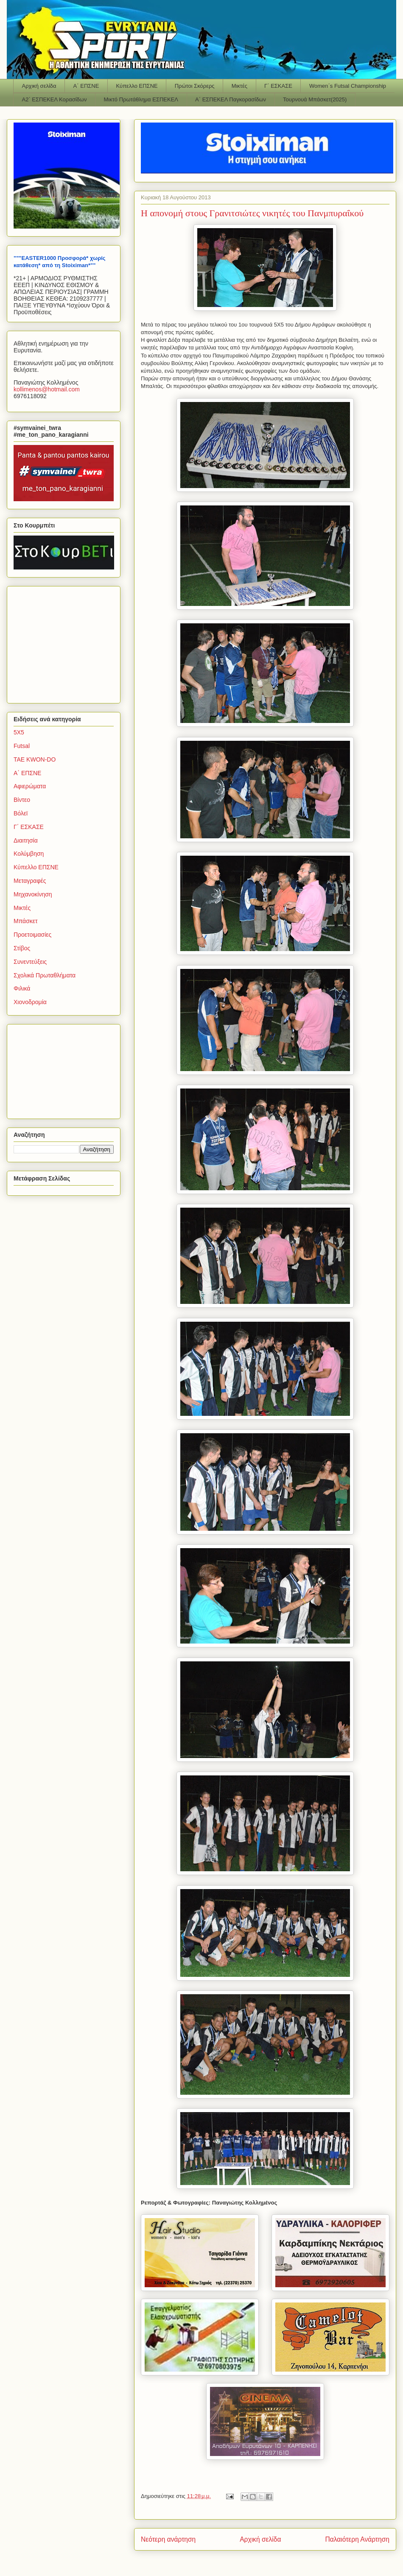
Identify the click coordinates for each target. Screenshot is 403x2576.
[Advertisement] (67, 642)
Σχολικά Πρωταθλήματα (45, 975)
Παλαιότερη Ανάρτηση (357, 2539)
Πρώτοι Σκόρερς (195, 86)
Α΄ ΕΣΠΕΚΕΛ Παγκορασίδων (230, 99)
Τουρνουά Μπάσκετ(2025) (315, 99)
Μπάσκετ (26, 921)
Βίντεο (22, 799)
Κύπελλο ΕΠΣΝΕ (136, 86)
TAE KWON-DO (35, 759)
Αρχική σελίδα (39, 86)
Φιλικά (22, 988)
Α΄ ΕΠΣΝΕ (86, 86)
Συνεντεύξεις (30, 961)
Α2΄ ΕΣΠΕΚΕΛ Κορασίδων (54, 99)
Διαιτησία (26, 840)
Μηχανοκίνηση (33, 894)
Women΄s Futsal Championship (347, 86)
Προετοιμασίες (32, 934)
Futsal (22, 745)
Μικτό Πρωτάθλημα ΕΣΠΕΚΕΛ (141, 99)
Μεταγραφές (30, 880)
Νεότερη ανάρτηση (168, 2539)
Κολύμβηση (29, 853)
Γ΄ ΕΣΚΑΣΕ (278, 86)
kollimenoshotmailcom (47, 389)
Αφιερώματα (30, 786)
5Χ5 (19, 732)
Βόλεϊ (21, 813)
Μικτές (239, 86)
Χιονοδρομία (30, 1002)
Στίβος (22, 948)
